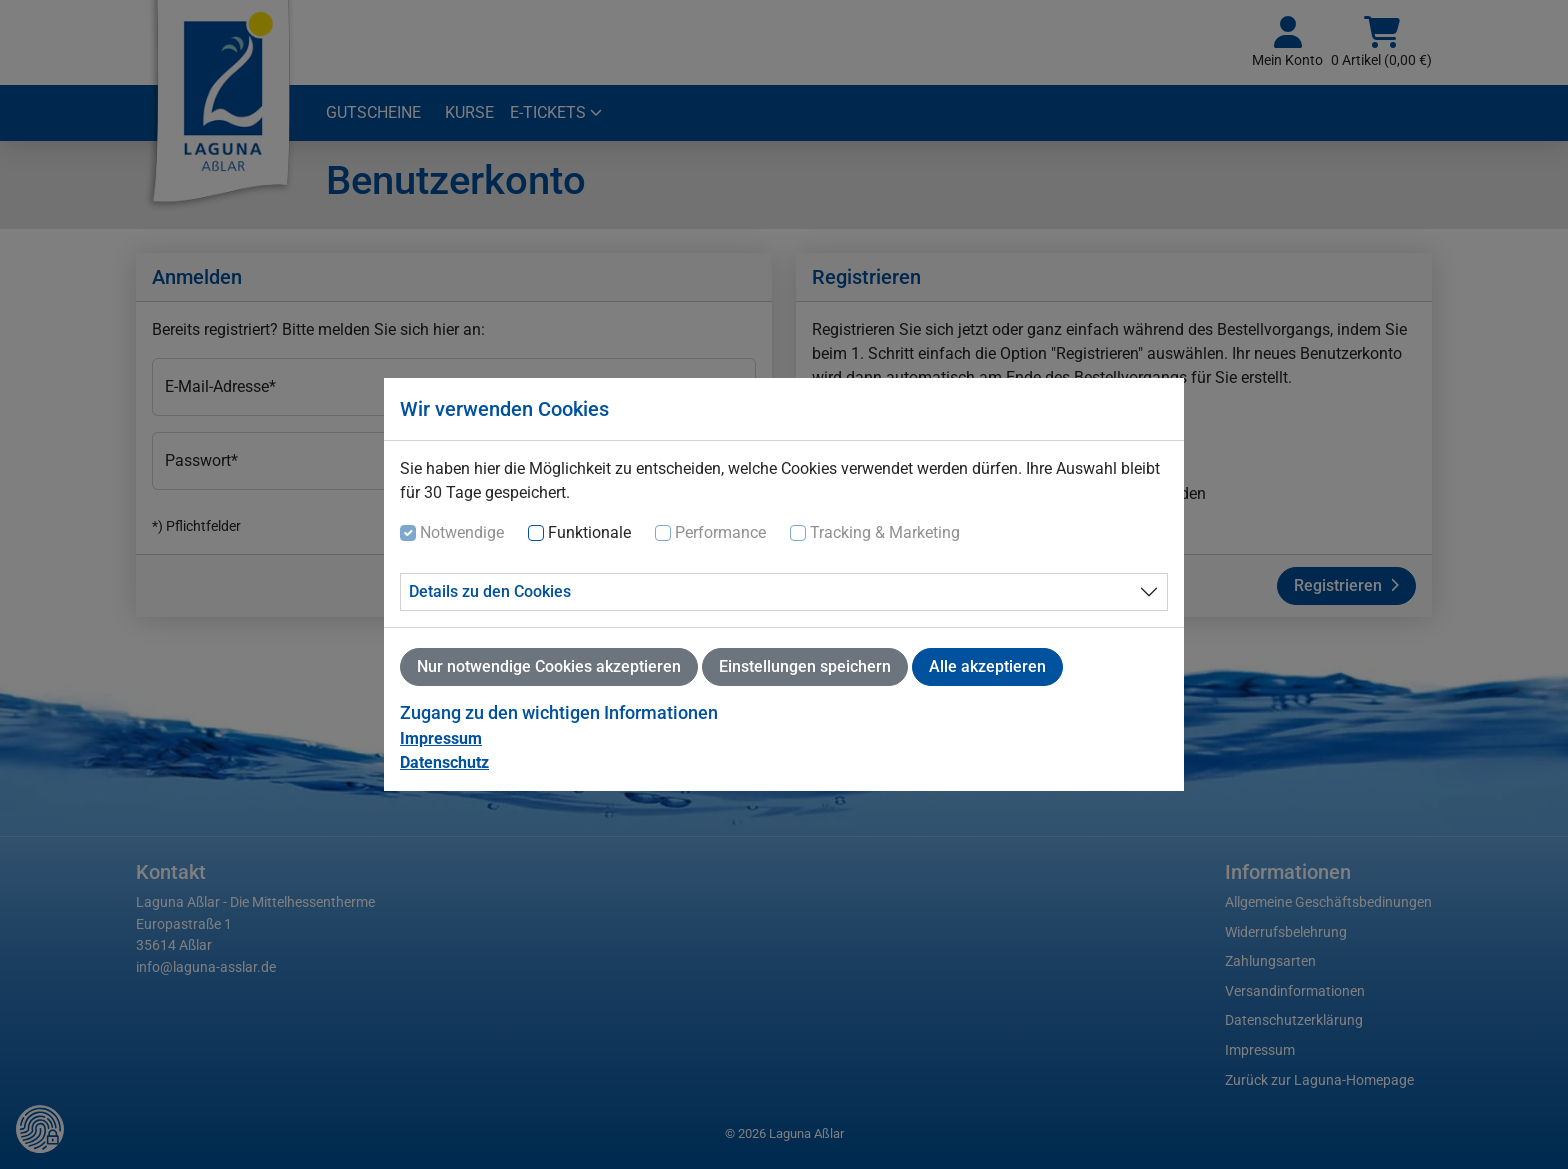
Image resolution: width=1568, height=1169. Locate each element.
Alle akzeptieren (987, 666)
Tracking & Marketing (885, 532)
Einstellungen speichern (805, 666)
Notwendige (462, 532)
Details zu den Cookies (490, 591)
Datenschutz (444, 762)
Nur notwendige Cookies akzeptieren (549, 666)
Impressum (441, 738)
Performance (720, 532)
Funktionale (589, 532)
